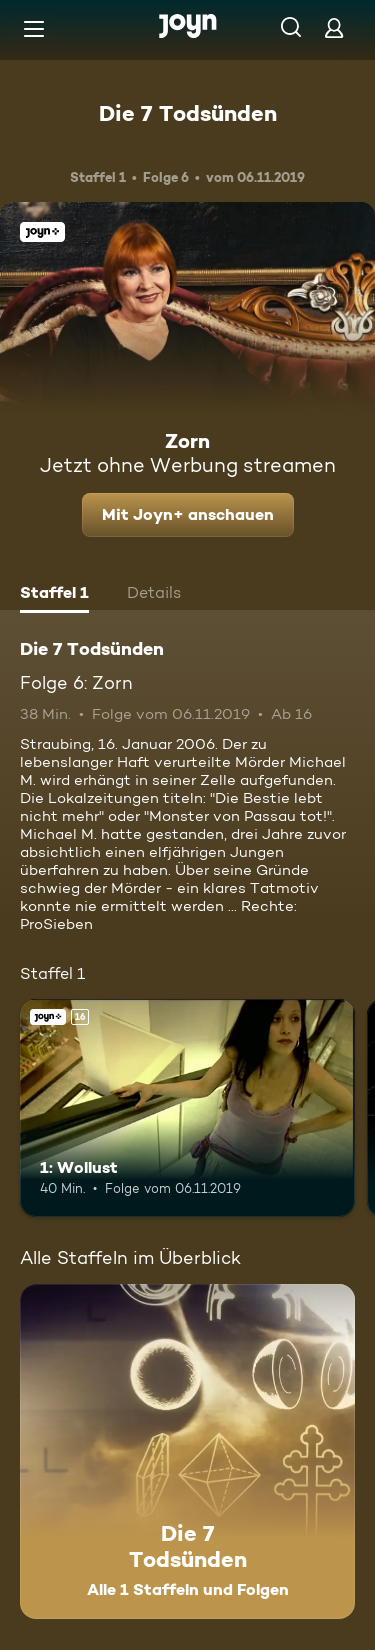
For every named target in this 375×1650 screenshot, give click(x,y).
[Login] (334, 27)
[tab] (54, 595)
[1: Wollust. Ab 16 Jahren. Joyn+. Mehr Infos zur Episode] (187, 1108)
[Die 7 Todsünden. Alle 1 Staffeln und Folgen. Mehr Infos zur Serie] (187, 1451)
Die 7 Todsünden (188, 113)
